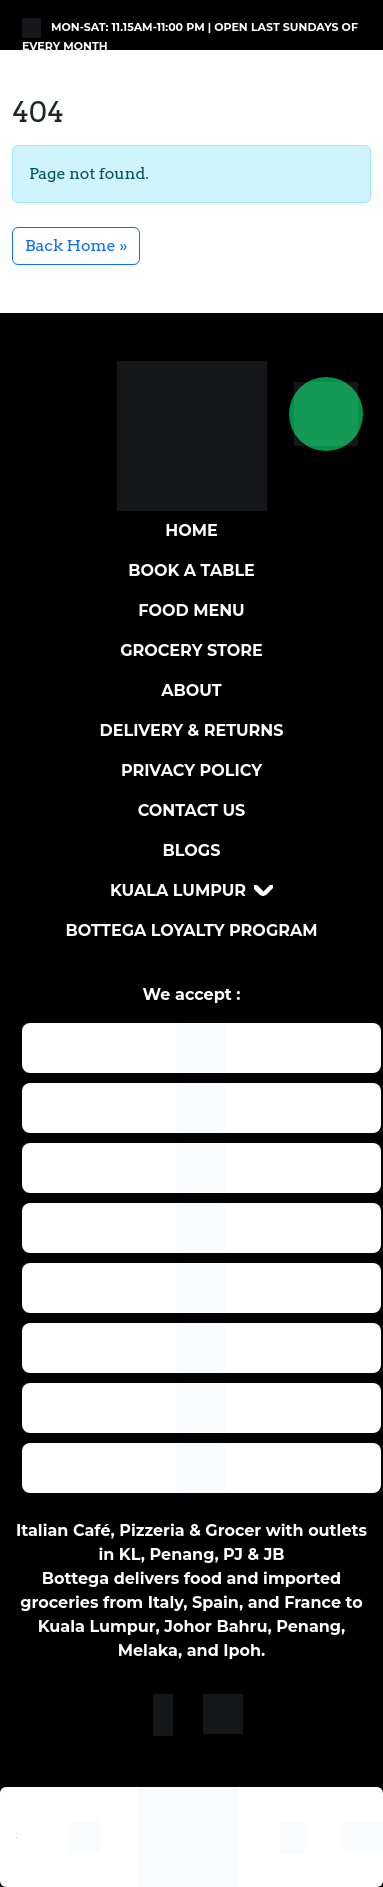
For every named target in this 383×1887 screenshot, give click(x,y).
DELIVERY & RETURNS (192, 730)
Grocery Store (191, 650)
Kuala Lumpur (178, 890)
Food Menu (191, 610)
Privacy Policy (191, 770)
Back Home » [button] (76, 245)
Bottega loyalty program (191, 930)
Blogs (192, 850)
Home (191, 530)
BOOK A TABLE (191, 570)
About (191, 690)
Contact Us (192, 810)
